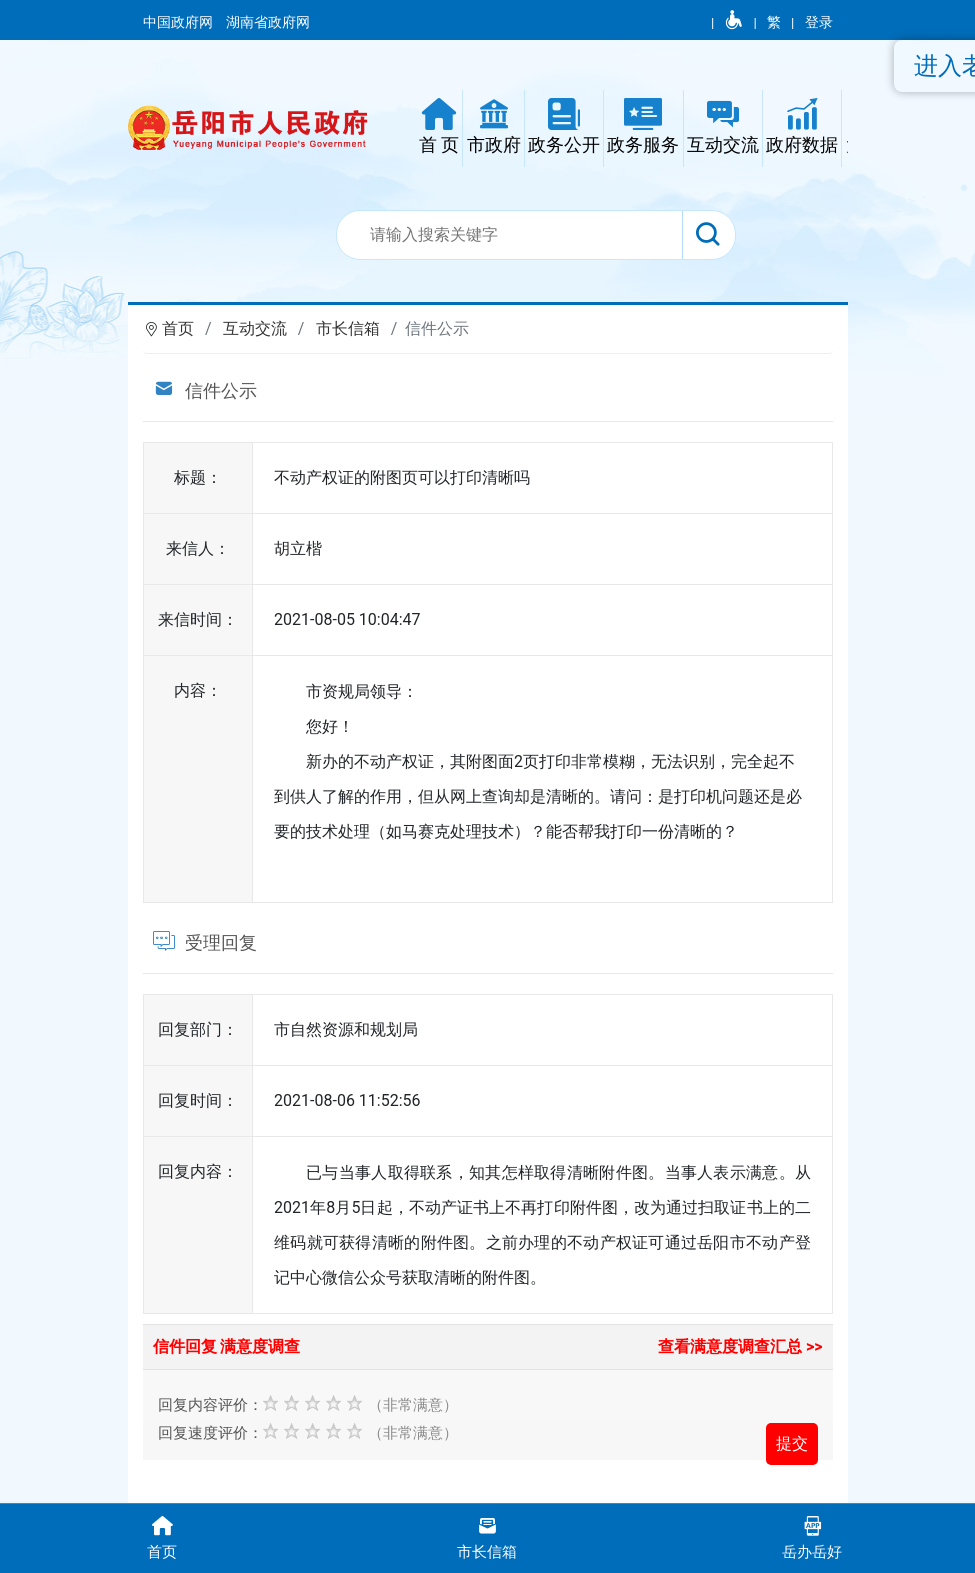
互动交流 (255, 328)
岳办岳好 (812, 1536)
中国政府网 (179, 22)
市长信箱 (348, 328)
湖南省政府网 (269, 22)
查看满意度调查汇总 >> (740, 1346)
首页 (178, 328)
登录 (819, 22)
